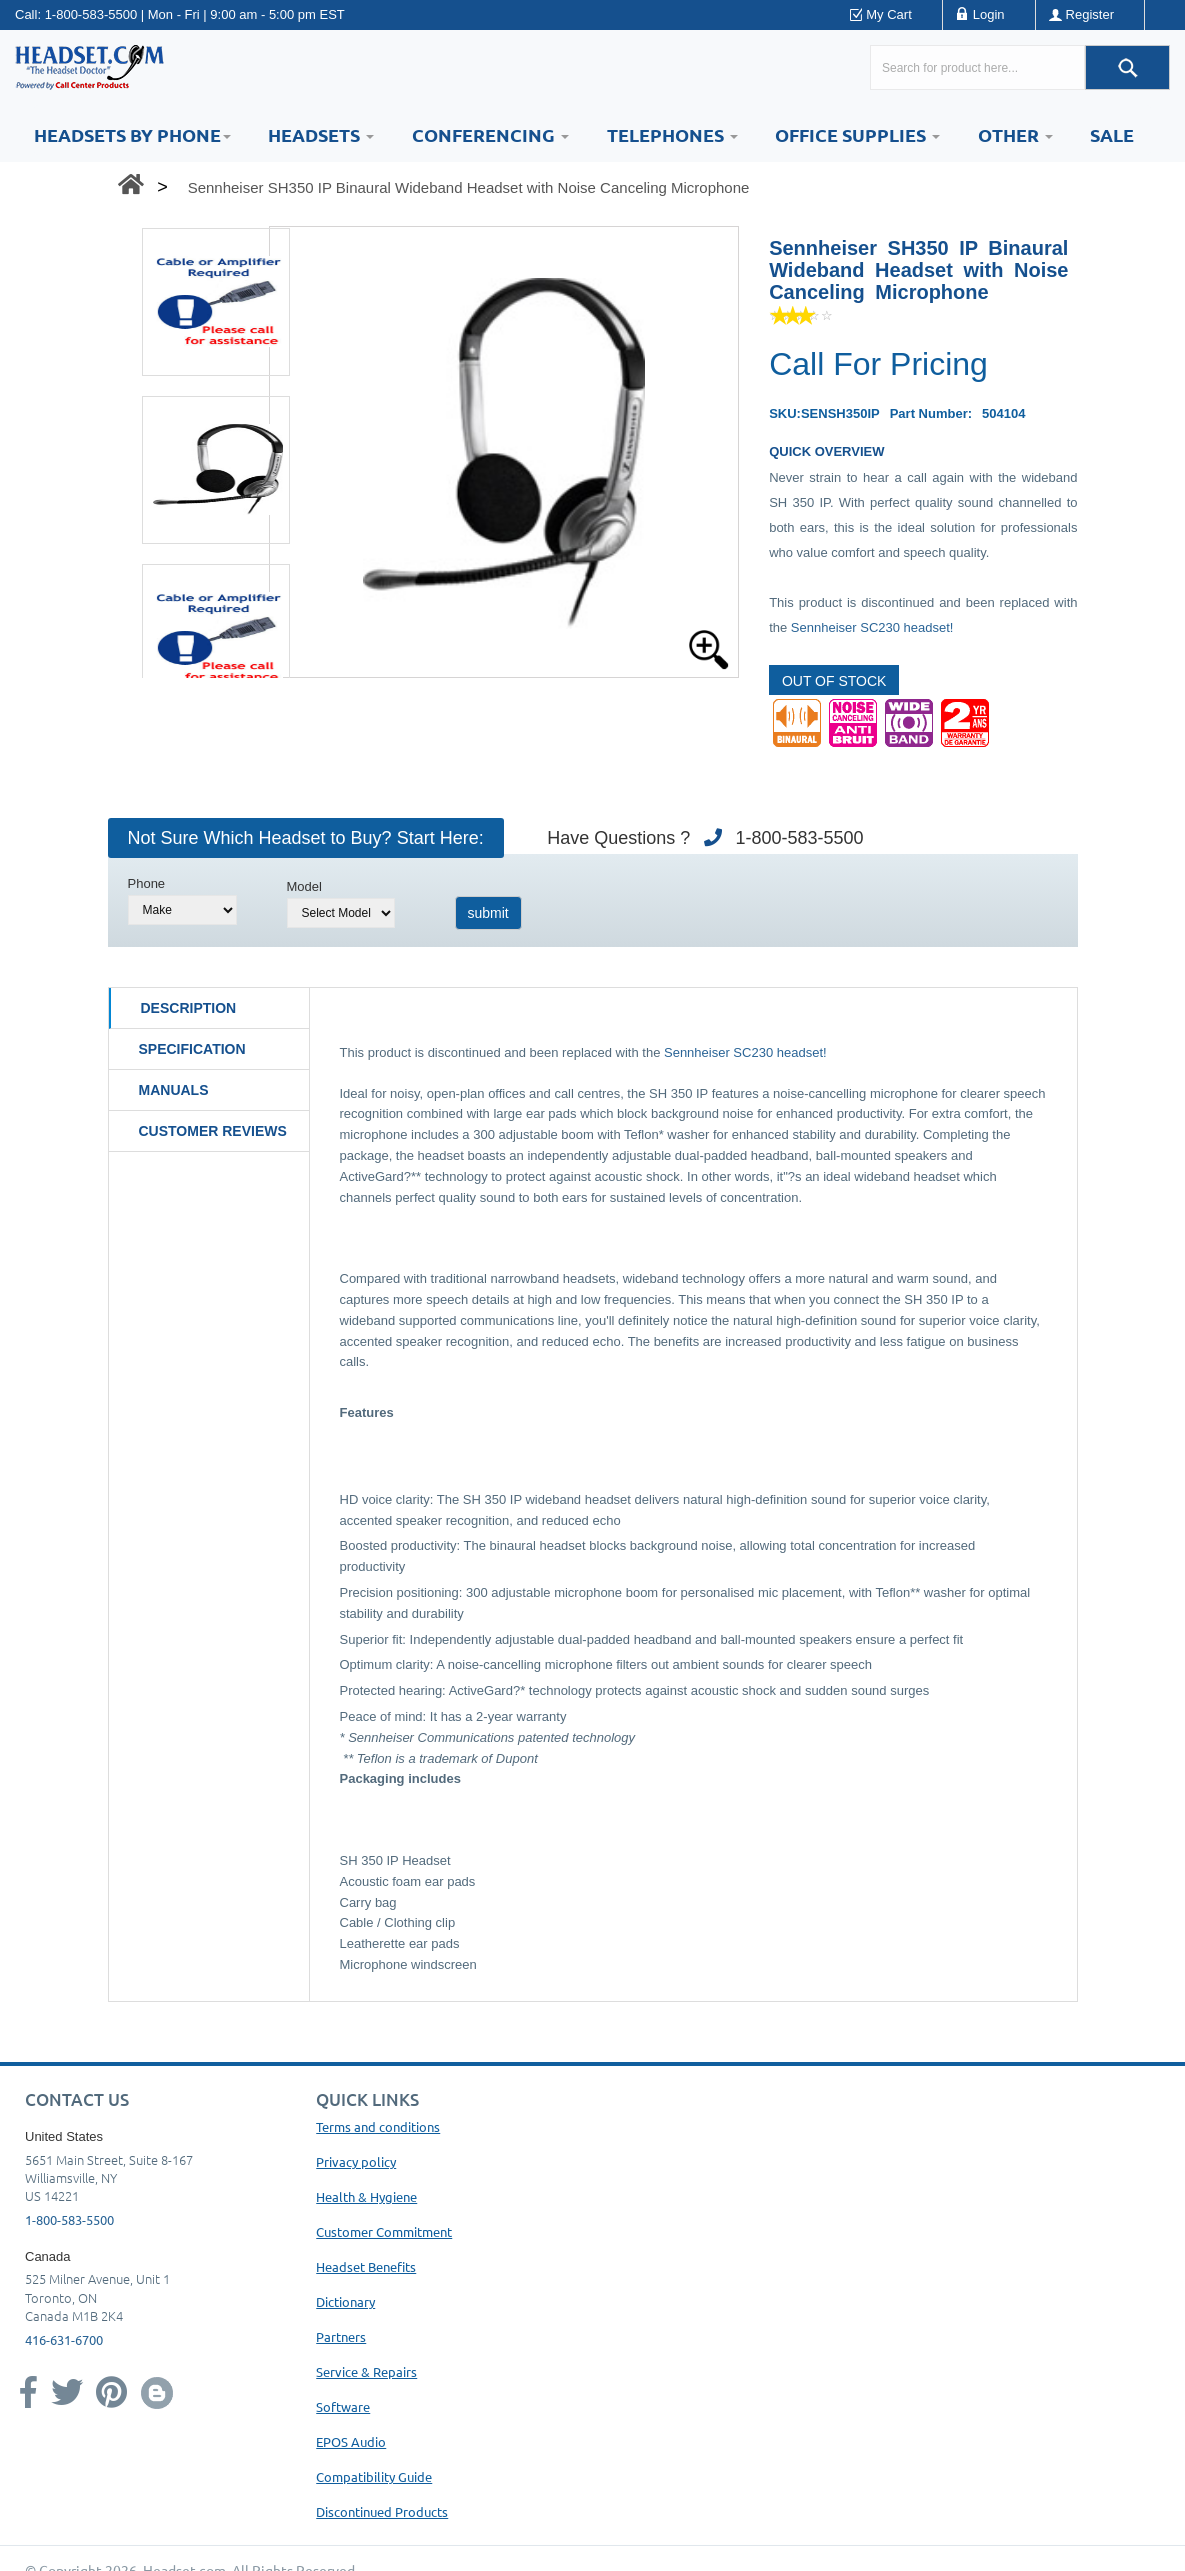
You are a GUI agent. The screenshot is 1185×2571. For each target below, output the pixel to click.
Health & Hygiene (366, 2196)
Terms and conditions (378, 2126)
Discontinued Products (382, 2511)
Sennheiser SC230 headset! (872, 627)
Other (1015, 134)
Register (1090, 14)
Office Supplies (857, 134)
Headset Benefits (366, 2266)
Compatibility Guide (374, 2476)
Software (343, 2406)
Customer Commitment (384, 2231)
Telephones (672, 134)
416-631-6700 (64, 2339)
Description (189, 1008)
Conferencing (490, 134)
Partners (341, 2336)
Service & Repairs (366, 2371)
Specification (192, 1049)
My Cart (889, 14)
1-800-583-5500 (91, 14)
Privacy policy (356, 2161)
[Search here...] (977, 67)
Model (304, 886)
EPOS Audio (351, 2441)
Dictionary (345, 2301)
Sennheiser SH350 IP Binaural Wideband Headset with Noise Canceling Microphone (469, 187)
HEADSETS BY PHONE (132, 134)
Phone (147, 883)
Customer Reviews (213, 1131)
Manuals (174, 1090)
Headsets (321, 134)
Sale (1112, 134)
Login (989, 14)
